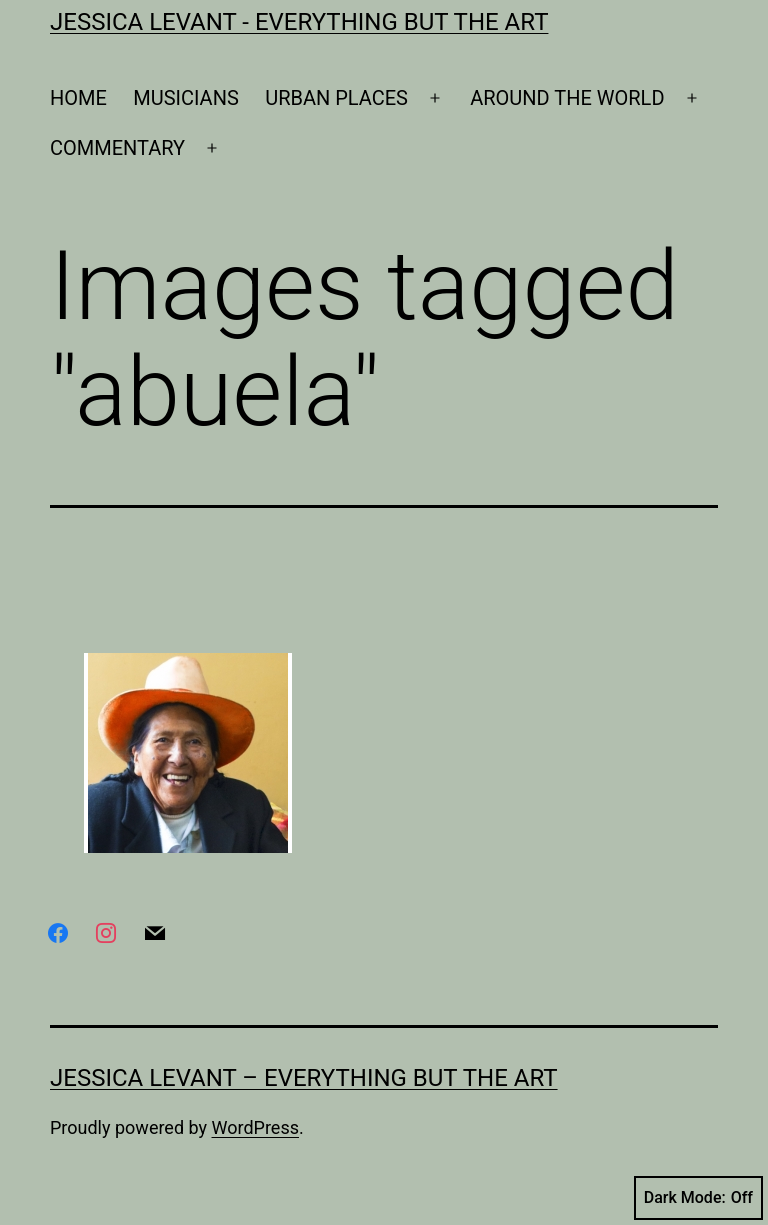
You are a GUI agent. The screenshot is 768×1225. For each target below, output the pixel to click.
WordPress (255, 1127)
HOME (78, 98)
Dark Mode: (698, 1198)
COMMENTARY (117, 148)
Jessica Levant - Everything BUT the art (299, 22)
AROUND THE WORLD (567, 98)
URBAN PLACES (336, 98)
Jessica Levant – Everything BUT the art (304, 1078)
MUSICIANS (186, 98)
